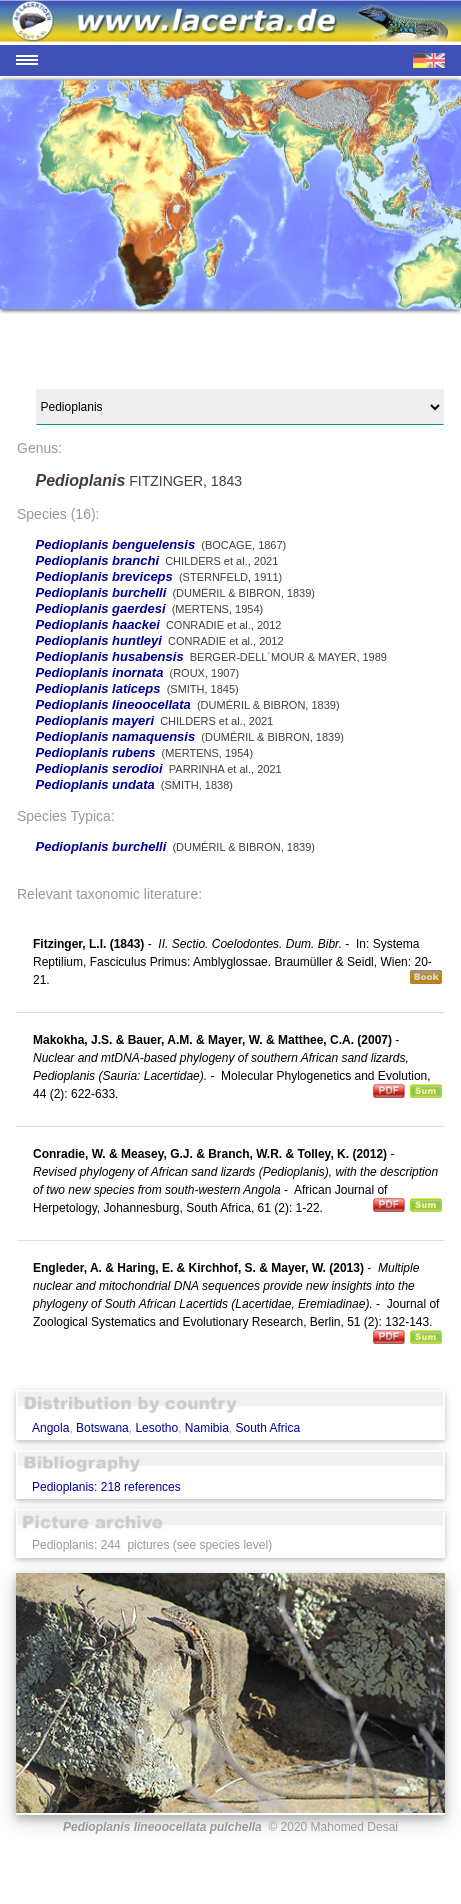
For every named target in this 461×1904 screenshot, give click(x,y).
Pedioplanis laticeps (98, 688)
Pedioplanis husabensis (110, 656)
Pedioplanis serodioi (99, 768)
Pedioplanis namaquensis (116, 736)
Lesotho (156, 1428)
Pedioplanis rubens (96, 752)
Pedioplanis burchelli (101, 592)
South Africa (267, 1428)
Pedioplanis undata (95, 784)
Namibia (207, 1428)
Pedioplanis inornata (100, 672)
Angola (50, 1428)
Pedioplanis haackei (98, 624)
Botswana (102, 1428)
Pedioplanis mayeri (95, 720)
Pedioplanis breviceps (104, 576)
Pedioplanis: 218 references (106, 1487)
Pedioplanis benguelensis (116, 544)
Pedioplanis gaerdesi (101, 608)
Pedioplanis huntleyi (99, 640)
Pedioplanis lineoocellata (113, 704)
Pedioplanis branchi (98, 560)
